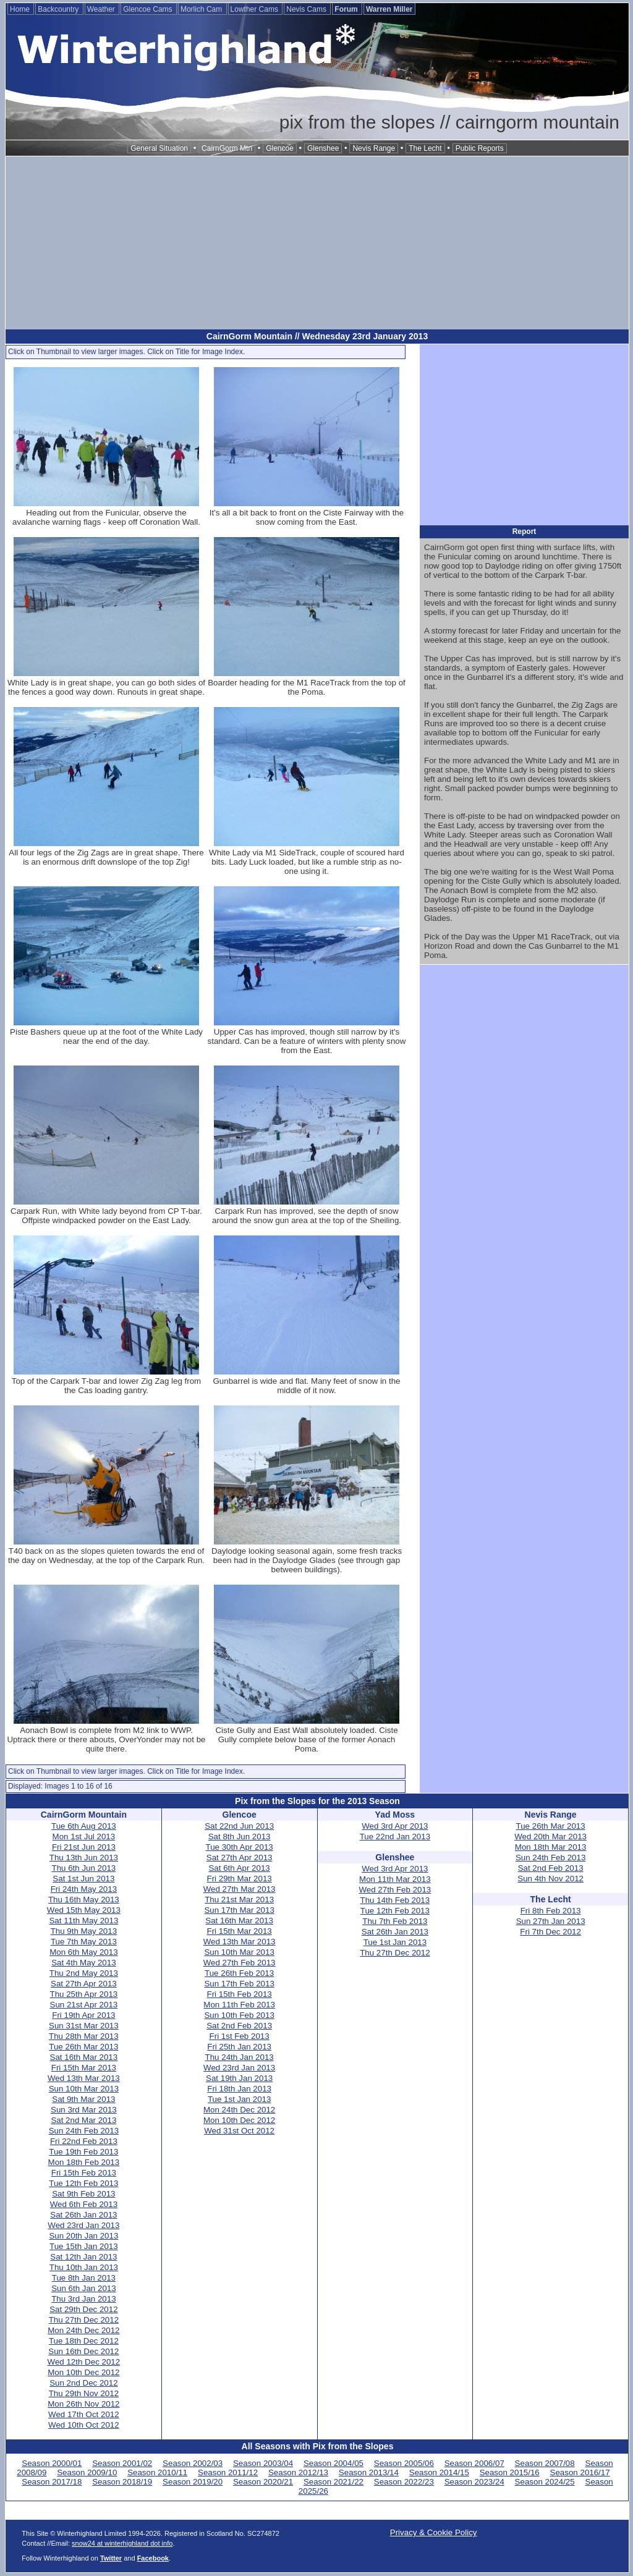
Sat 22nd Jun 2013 (239, 1826)
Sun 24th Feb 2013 (84, 2130)
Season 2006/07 (474, 2463)
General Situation (159, 148)
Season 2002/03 (193, 2463)
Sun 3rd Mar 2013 (84, 2109)
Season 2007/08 (545, 2463)
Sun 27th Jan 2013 (550, 1921)
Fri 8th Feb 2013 (550, 1910)
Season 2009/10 (87, 2472)
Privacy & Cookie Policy (433, 2532)
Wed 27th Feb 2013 (239, 1962)
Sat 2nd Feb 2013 (239, 2025)
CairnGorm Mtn (227, 148)
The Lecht (425, 148)
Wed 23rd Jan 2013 (83, 2225)
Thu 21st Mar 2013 (239, 1899)
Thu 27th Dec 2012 (84, 2319)
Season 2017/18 (52, 2481)
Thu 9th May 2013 (84, 1931)
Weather (102, 9)
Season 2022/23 (404, 2481)
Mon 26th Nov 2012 (83, 2404)
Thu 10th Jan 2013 (83, 2267)
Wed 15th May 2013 (84, 1910)
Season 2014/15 (439, 2472)
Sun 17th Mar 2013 (239, 1910)
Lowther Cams (256, 9)
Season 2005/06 (404, 2463)
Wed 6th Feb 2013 (83, 2204)
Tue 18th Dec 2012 (84, 2340)
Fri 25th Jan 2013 (239, 2046)
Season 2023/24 (474, 2481)
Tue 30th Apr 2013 (239, 1847)
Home (21, 9)
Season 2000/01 (52, 2463)
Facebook (153, 2558)
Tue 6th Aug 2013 (83, 1826)
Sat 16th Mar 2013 (84, 2057)
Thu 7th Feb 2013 (394, 1921)
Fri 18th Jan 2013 (239, 2088)
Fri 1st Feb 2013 (240, 2036)
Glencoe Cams (148, 9)
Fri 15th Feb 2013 (83, 2172)
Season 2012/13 (298, 2472)
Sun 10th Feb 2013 (239, 2015)
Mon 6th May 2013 (83, 1952)
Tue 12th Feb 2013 (83, 2183)
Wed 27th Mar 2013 (239, 1889)
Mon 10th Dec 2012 (83, 2372)
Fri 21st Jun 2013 (84, 1847)
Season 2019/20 (193, 2481)
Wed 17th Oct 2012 (83, 2414)
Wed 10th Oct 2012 (83, 2425)
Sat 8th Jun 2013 (239, 1836)
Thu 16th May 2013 (83, 1899)
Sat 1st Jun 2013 (83, 1878)
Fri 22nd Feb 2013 (83, 2141)
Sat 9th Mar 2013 (83, 2099)
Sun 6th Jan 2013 (83, 2288)
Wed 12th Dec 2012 (84, 2361)
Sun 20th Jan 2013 (83, 2235)
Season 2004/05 (333, 2463)
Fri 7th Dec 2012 (550, 1931)
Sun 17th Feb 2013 (239, 1983)
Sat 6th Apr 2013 (239, 1868)
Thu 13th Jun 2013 (83, 1857)
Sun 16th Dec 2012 (83, 2351)
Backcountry (59, 9)
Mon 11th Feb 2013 (239, 2004)
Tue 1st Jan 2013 (239, 2099)
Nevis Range (373, 148)
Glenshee (323, 148)
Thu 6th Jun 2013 (84, 1868)
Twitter (111, 2558)
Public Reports (480, 148)
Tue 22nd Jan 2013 (395, 1836)
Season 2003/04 (263, 2463)
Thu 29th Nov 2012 (84, 2393)
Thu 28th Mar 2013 (84, 2036)
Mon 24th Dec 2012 (83, 2330)
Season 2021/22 (333, 2481)
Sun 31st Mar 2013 (84, 2025)
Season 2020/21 (263, 2481)
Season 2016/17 (580, 2472)
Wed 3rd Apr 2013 (395, 1826)
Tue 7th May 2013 (84, 1941)
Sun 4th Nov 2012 (550, 1878)
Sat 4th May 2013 (83, 1962)
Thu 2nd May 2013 (83, 1973)
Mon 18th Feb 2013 (84, 2162)
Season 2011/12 (228, 2472)
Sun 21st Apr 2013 (84, 2004)
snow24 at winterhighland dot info (122, 2543)
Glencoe (280, 148)
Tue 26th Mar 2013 (83, 2046)
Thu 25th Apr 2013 (84, 1994)
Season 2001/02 (122, 2463)
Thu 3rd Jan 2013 (83, 2298)
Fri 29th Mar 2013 (239, 1878)
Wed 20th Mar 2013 (550, 1836)
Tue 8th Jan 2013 (84, 2277)
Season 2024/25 (545, 2481)
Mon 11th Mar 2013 (395, 1879)
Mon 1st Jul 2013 (84, 1836)
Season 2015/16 (510, 2472)
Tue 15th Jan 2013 (83, 2246)
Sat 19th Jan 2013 (239, 2078)
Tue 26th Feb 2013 (239, 1973)
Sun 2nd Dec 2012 (83, 2382)
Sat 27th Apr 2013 (84, 1983)
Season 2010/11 (157, 2472)
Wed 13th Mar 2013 (84, 2078)
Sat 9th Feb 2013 (83, 2193)
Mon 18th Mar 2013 (551, 1847)
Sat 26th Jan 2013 (83, 2214)
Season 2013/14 (369, 2472)
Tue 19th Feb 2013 (83, 2151)
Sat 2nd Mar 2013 (83, 2120)
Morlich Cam (202, 9)
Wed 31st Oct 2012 (239, 2130)
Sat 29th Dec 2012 (83, 2309)
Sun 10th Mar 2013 (84, 2088)
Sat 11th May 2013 (83, 1920)
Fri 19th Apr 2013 (83, 2015)
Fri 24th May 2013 (84, 1889)
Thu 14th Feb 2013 (395, 1900)
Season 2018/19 (122, 2481)
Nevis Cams (307, 9)
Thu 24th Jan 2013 (239, 2057)
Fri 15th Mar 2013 (83, 2067)
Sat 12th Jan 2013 (83, 2256)
